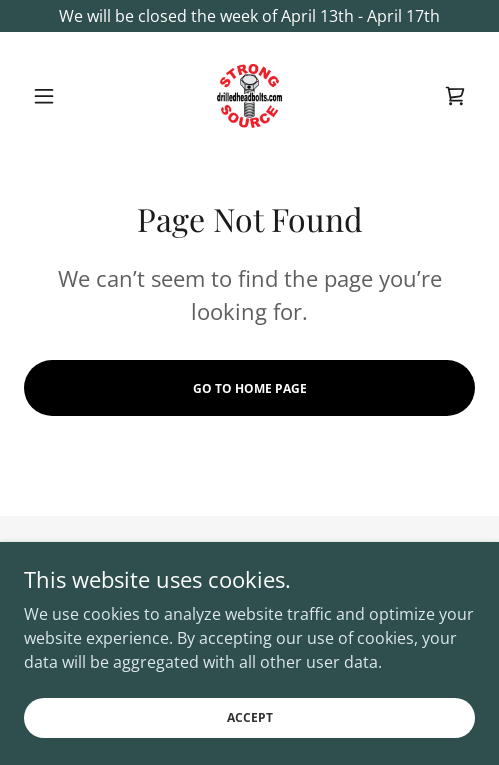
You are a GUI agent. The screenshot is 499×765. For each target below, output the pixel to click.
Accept (250, 731)
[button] (58, 96)
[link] (250, 96)
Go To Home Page (250, 388)
